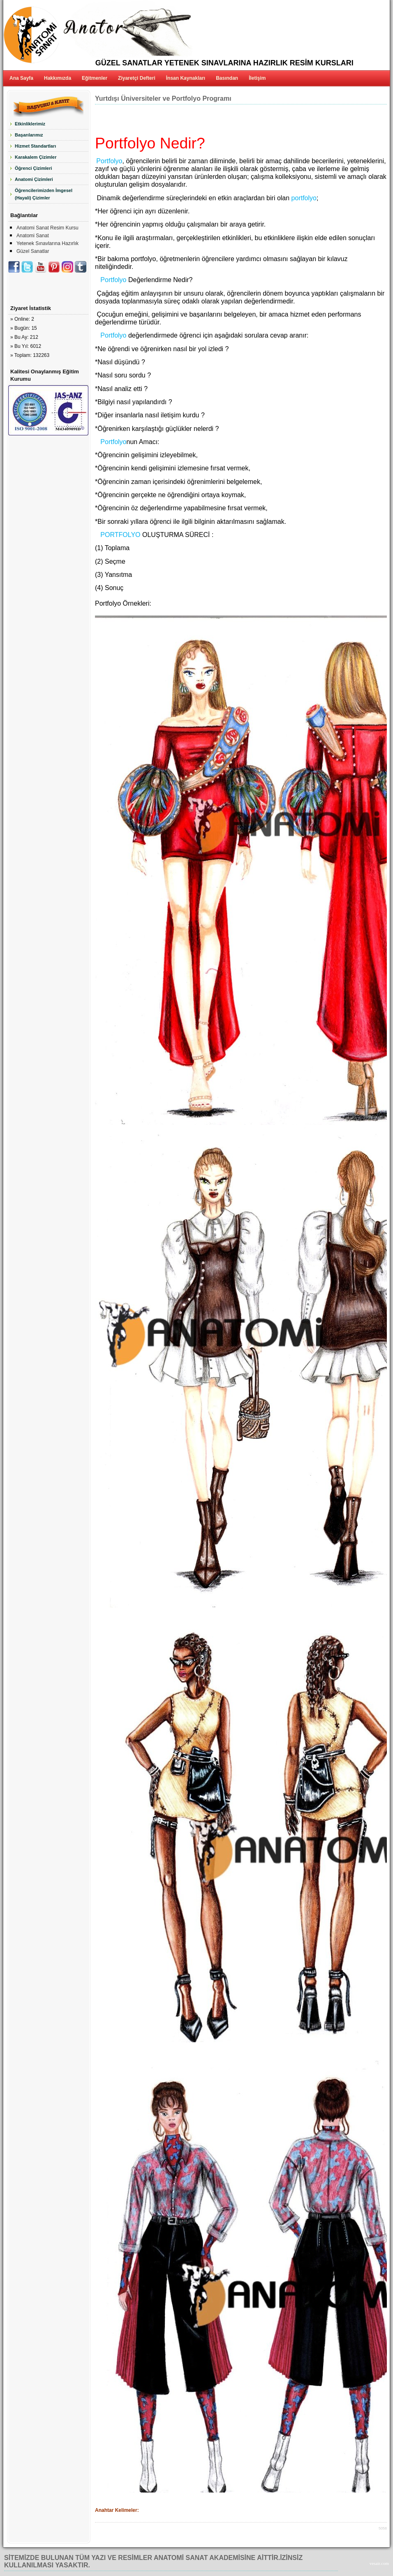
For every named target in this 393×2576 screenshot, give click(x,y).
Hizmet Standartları (35, 145)
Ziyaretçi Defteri (136, 78)
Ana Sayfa (21, 78)
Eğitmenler (94, 78)
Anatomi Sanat (32, 235)
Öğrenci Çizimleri (33, 168)
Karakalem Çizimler (36, 157)
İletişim (257, 78)
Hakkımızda (57, 78)
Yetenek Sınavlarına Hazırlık (47, 243)
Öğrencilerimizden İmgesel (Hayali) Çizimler (43, 194)
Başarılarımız (29, 134)
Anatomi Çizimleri (34, 179)
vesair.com (379, 2563)
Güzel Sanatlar (32, 251)
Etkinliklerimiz (30, 123)
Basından (227, 78)
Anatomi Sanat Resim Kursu (47, 228)
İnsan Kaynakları (185, 78)
